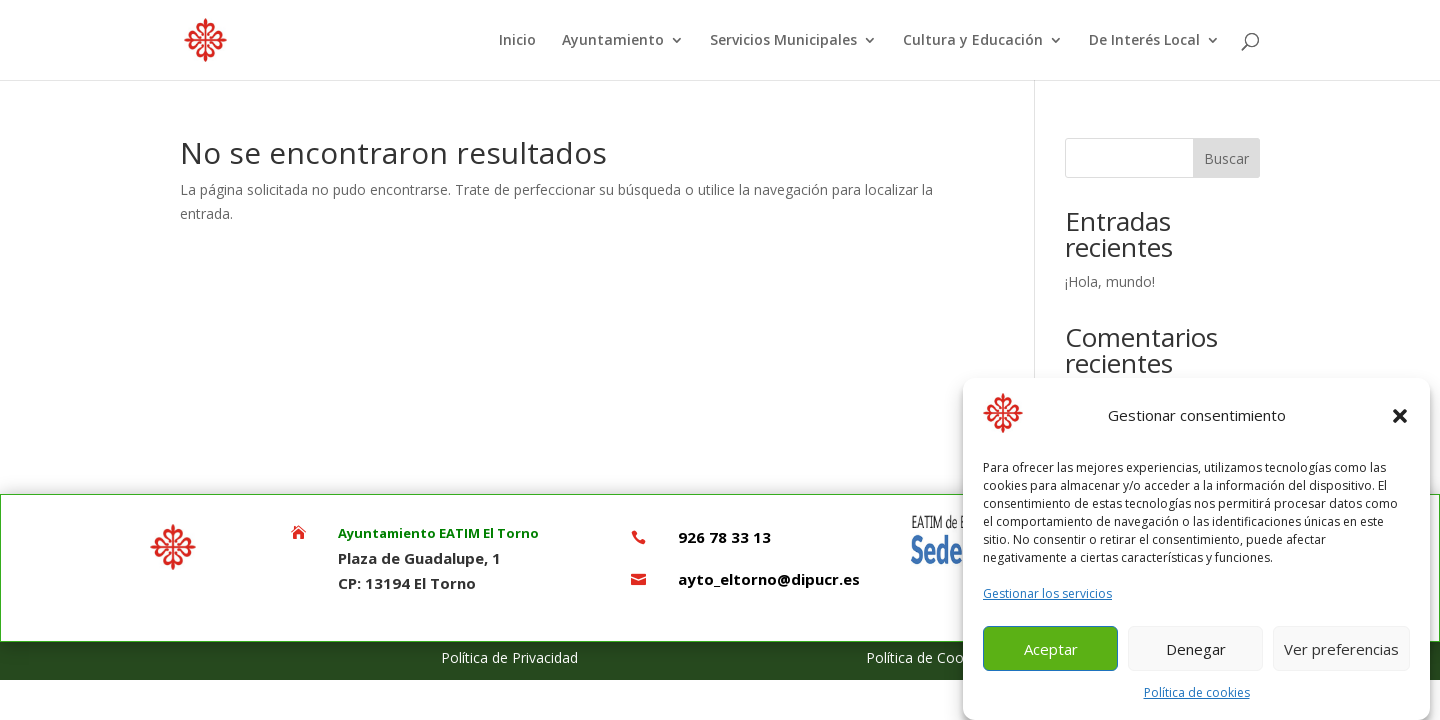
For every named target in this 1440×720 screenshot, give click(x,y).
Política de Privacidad (509, 657)
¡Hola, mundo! (1110, 281)
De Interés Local (1144, 41)
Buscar (1226, 158)
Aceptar (1051, 655)
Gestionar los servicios (1047, 599)
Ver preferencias (1341, 655)
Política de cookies (1197, 698)
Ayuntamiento (613, 41)
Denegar (1196, 655)
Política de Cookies (927, 657)
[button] (1400, 422)
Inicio (517, 41)
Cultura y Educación (973, 41)
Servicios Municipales (783, 41)
